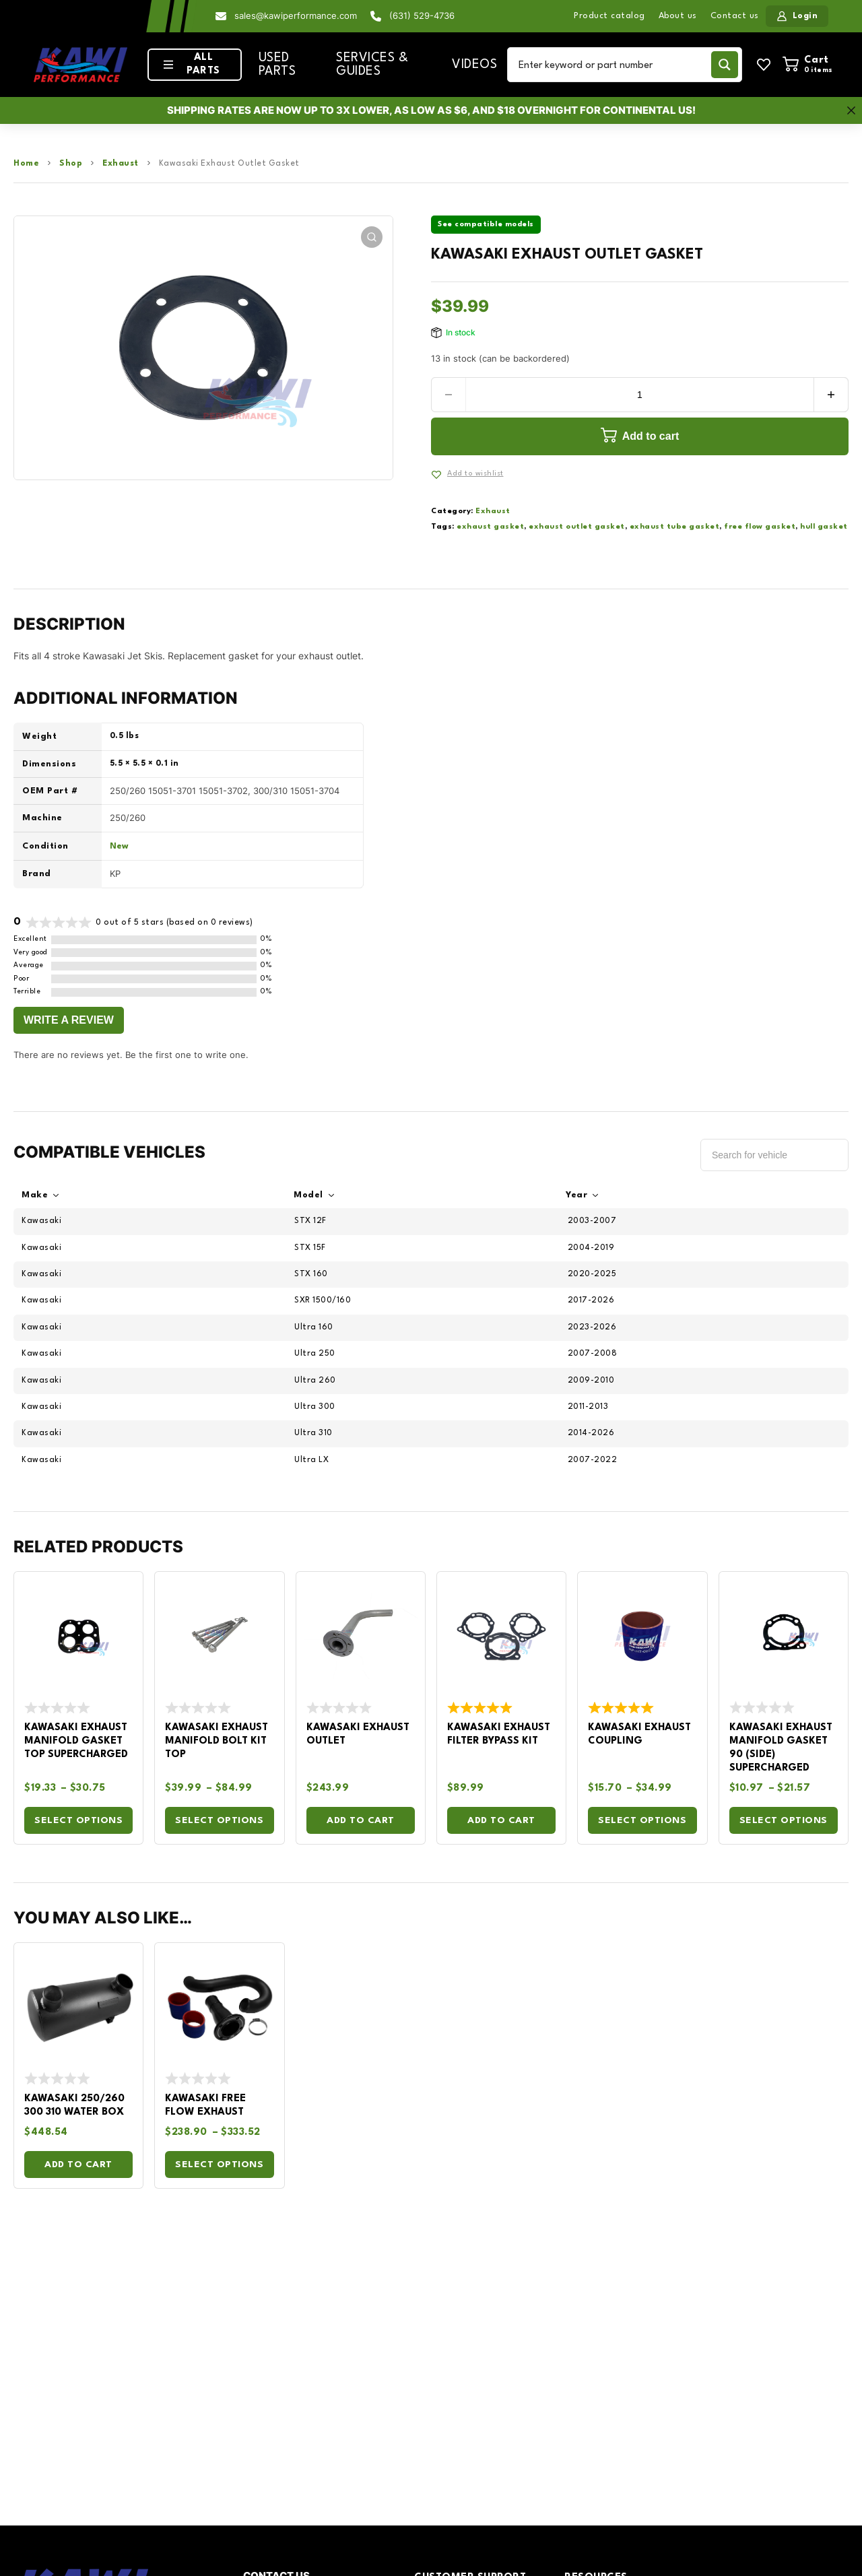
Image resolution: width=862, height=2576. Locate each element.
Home (26, 164)
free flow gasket (759, 527)
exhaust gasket (490, 527)
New (119, 847)
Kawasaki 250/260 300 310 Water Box (74, 2105)
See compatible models (486, 224)
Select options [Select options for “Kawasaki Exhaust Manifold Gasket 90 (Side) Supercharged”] (783, 1820)
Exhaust (120, 164)
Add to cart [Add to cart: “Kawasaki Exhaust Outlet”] (361, 1820)
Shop (70, 164)
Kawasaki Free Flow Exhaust (205, 2105)
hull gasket (824, 527)
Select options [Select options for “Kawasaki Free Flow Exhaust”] (219, 2164)
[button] (372, 237)
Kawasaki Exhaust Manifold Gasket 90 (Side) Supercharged (780, 1748)
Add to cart (650, 436)
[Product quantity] (640, 394)
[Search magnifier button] (724, 64)
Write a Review (69, 1020)
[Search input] (612, 65)
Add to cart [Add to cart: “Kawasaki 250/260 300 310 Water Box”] (78, 2164)
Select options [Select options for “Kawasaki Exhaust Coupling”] (642, 1820)
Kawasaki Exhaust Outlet (357, 1734)
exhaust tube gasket (675, 527)
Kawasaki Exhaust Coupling (639, 1734)
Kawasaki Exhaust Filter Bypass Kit (498, 1734)
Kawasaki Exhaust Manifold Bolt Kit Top (216, 1741)
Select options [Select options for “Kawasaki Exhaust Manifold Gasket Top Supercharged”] (78, 1820)
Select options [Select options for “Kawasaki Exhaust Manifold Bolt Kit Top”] (219, 1820)
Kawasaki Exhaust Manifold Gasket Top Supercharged (76, 1741)
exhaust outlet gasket (577, 527)
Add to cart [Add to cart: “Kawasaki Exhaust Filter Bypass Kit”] (501, 1820)
